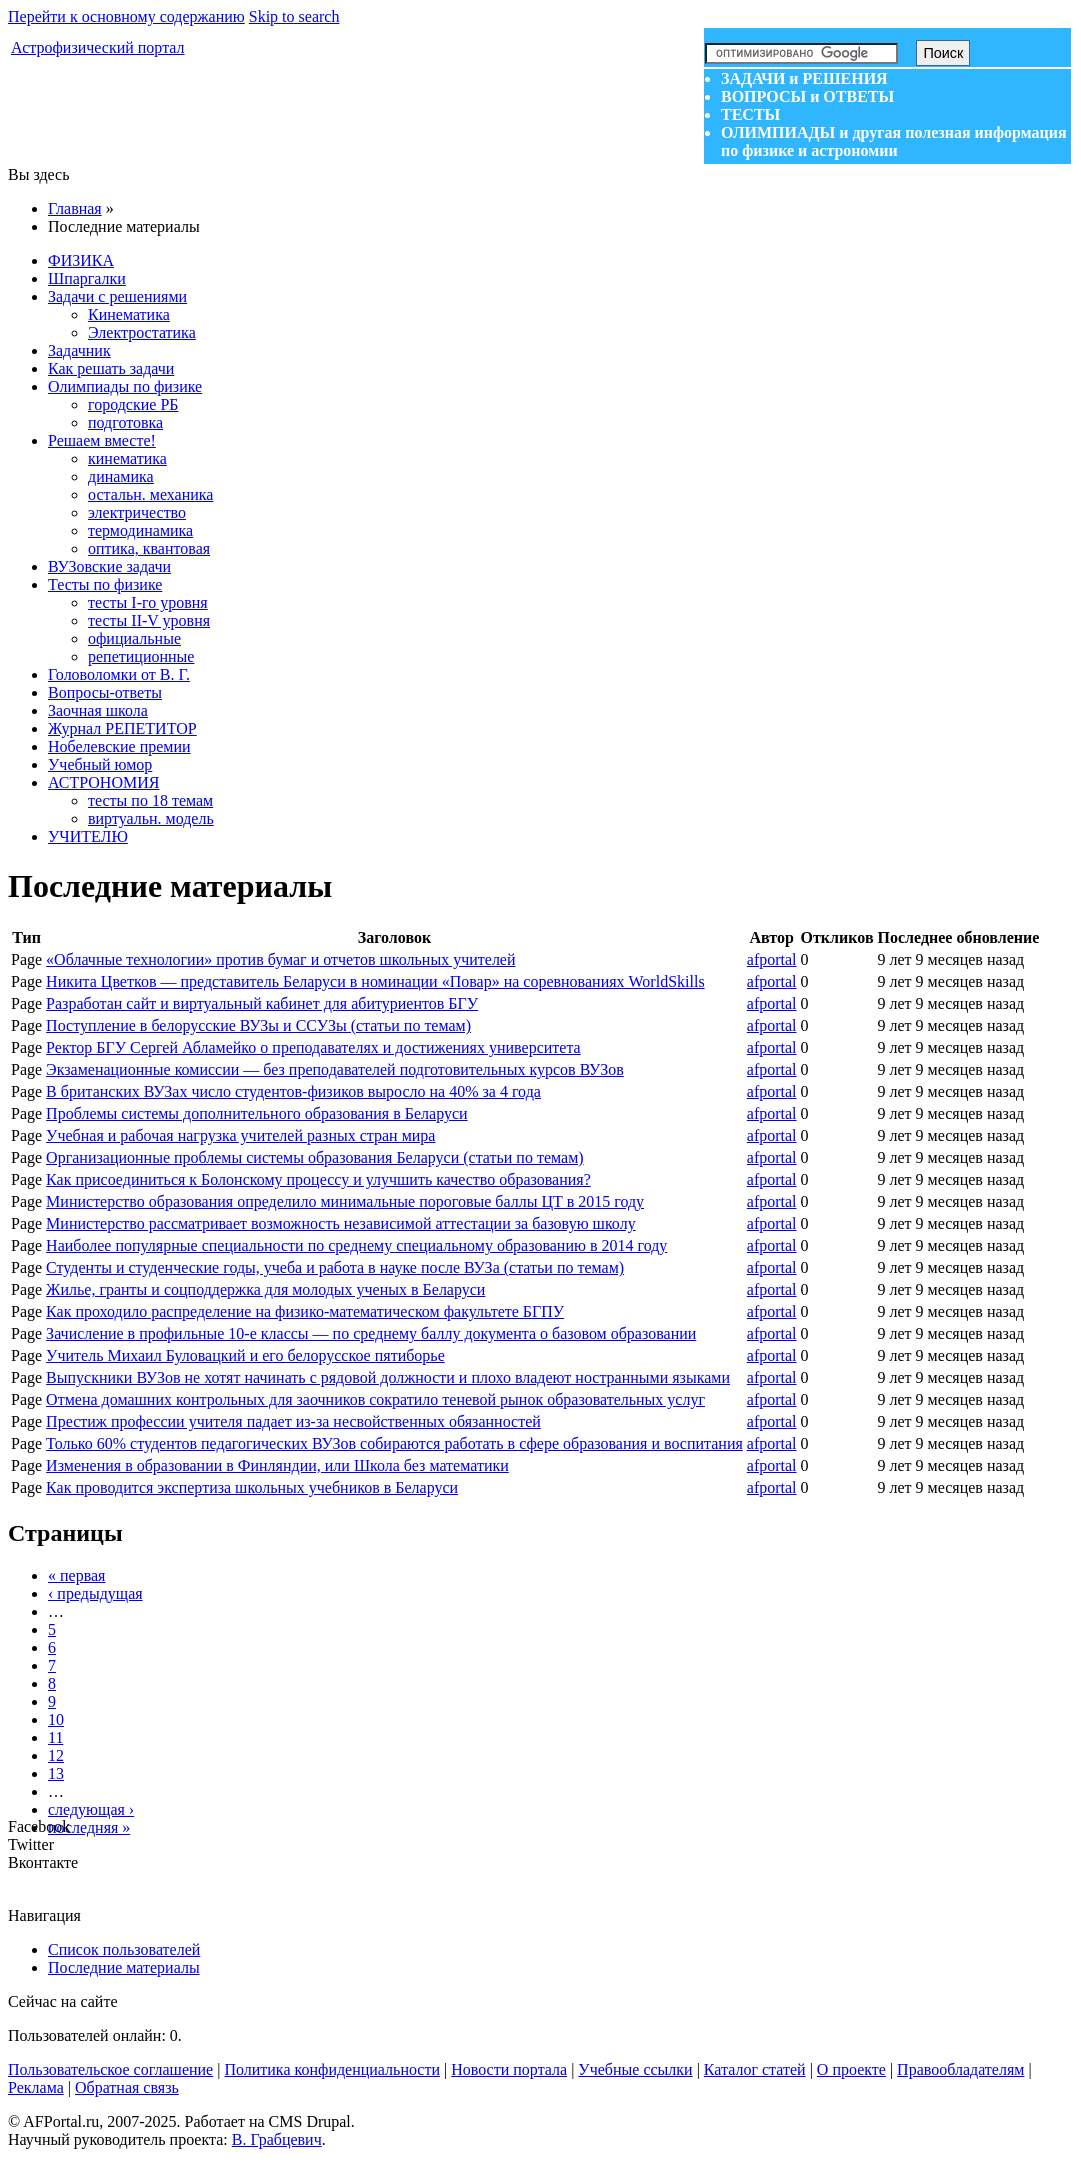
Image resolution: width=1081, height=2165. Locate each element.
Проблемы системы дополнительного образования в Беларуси (256, 1113)
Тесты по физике (105, 584)
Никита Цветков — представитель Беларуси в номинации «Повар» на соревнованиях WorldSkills (375, 981)
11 (55, 1737)
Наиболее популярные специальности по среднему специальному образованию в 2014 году (356, 1245)
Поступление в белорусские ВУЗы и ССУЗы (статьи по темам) (258, 1025)
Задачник (79, 350)
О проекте (851, 2069)
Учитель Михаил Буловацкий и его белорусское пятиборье (245, 1355)
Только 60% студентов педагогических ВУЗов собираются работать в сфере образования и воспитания (394, 1443)
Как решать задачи (111, 368)
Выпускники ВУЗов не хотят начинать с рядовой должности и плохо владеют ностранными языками (388, 1377)
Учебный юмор (100, 764)
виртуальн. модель (151, 818)
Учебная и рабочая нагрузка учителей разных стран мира (240, 1135)
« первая (76, 1575)
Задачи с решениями (117, 296)
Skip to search (294, 16)
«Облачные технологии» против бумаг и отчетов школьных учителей (280, 959)
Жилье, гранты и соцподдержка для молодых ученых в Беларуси (265, 1289)
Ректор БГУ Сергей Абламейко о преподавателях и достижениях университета (313, 1047)
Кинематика (129, 314)
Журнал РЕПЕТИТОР (122, 728)
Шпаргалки (87, 278)
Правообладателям (960, 2069)
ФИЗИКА (81, 260)
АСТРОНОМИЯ (103, 782)
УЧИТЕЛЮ (88, 836)
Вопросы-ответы (105, 692)
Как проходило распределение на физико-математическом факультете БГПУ (305, 1311)
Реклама (36, 2087)
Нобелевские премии (119, 746)
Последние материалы (124, 1967)
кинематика (127, 458)
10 (56, 1719)
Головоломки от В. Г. (119, 674)
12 (56, 1755)
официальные (134, 638)
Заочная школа (98, 710)
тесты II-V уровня (149, 620)
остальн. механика (150, 494)
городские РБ (133, 404)
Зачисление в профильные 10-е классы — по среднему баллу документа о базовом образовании (371, 1333)
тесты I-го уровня (148, 602)
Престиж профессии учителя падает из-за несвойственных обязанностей (293, 1421)
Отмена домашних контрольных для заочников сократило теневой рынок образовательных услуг (375, 1399)
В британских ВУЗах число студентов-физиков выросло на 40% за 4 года (293, 1091)
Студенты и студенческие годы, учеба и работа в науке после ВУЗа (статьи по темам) (335, 1267)
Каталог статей (755, 2069)
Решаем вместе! (102, 440)
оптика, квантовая (149, 548)
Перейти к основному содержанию (126, 16)
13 (56, 1773)
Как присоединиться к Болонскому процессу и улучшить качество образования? (318, 1179)
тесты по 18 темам (150, 800)
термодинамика (140, 530)
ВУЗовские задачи (109, 566)
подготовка (125, 422)
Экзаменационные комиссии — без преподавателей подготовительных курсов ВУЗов (335, 1069)
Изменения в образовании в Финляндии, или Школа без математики (277, 1465)
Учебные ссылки (635, 2069)
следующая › (91, 1809)
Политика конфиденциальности (332, 2069)
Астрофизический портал (98, 47)
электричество (137, 512)
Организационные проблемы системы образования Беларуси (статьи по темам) (314, 1157)
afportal (772, 959)
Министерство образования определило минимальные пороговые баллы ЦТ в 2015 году (345, 1201)
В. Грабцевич (277, 2139)
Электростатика (142, 332)
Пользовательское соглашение (110, 2069)
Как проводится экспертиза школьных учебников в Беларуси (252, 1487)
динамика (121, 476)
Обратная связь (127, 2087)
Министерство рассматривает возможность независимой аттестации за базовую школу (341, 1223)
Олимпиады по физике (125, 386)
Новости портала (509, 2069)
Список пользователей (124, 1949)
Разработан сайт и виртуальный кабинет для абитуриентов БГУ (262, 1003)
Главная (75, 208)
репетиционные (141, 656)
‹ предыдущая (95, 1593)
